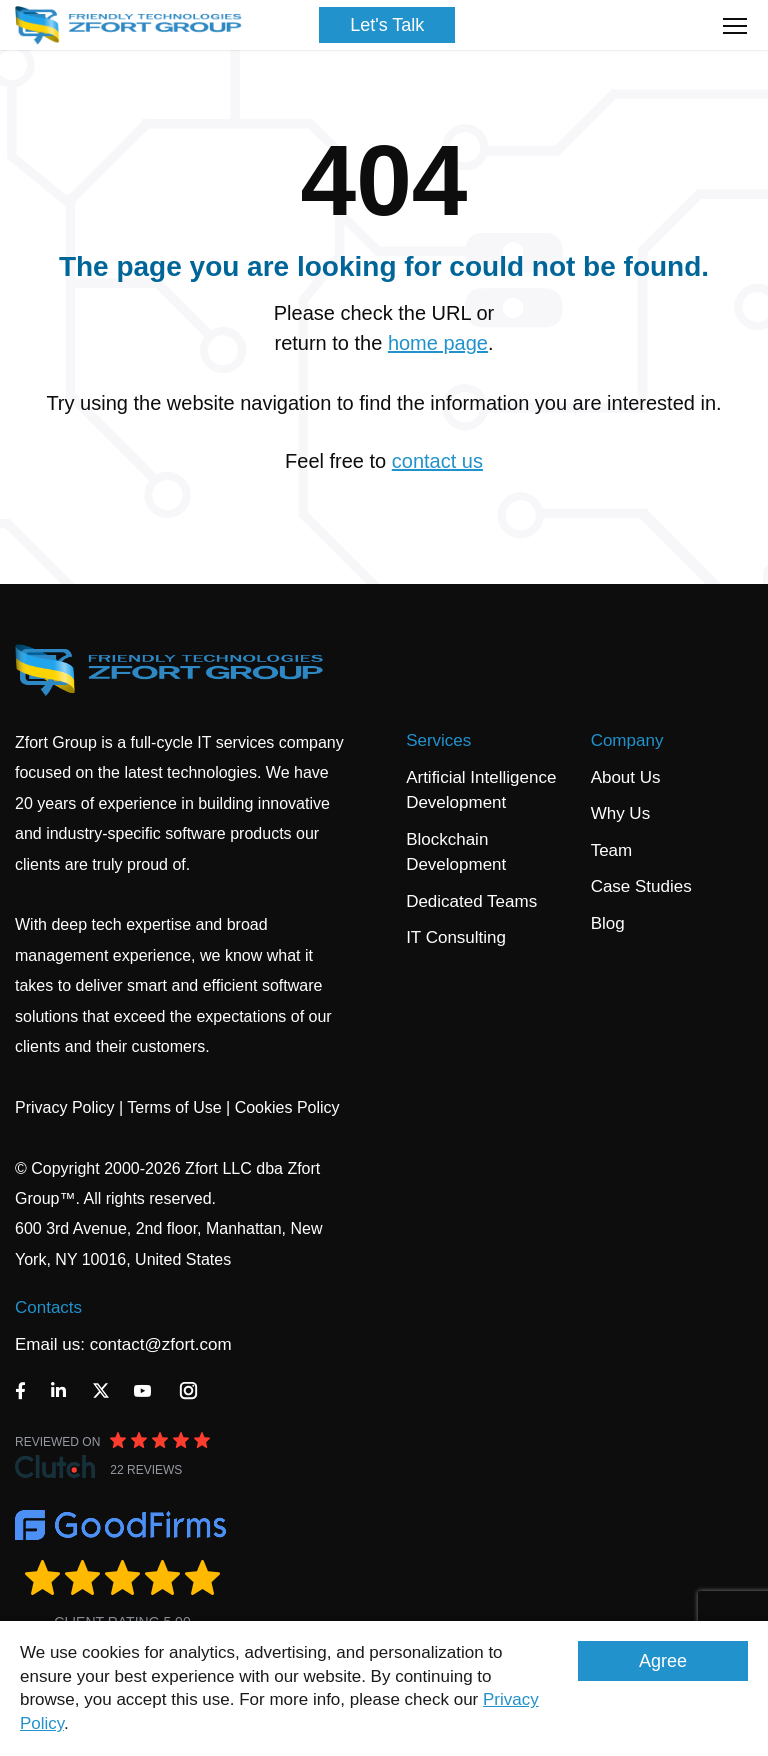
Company (627, 740)
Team (612, 850)
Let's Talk (387, 25)
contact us (437, 461)
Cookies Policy (287, 1107)
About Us (626, 777)
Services (438, 740)
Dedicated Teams (471, 901)
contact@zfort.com (161, 1344)
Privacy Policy (65, 1107)
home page (438, 343)
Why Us (621, 813)
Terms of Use (174, 1107)
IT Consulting (456, 937)
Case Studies (641, 886)
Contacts (48, 1307)
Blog (608, 923)
